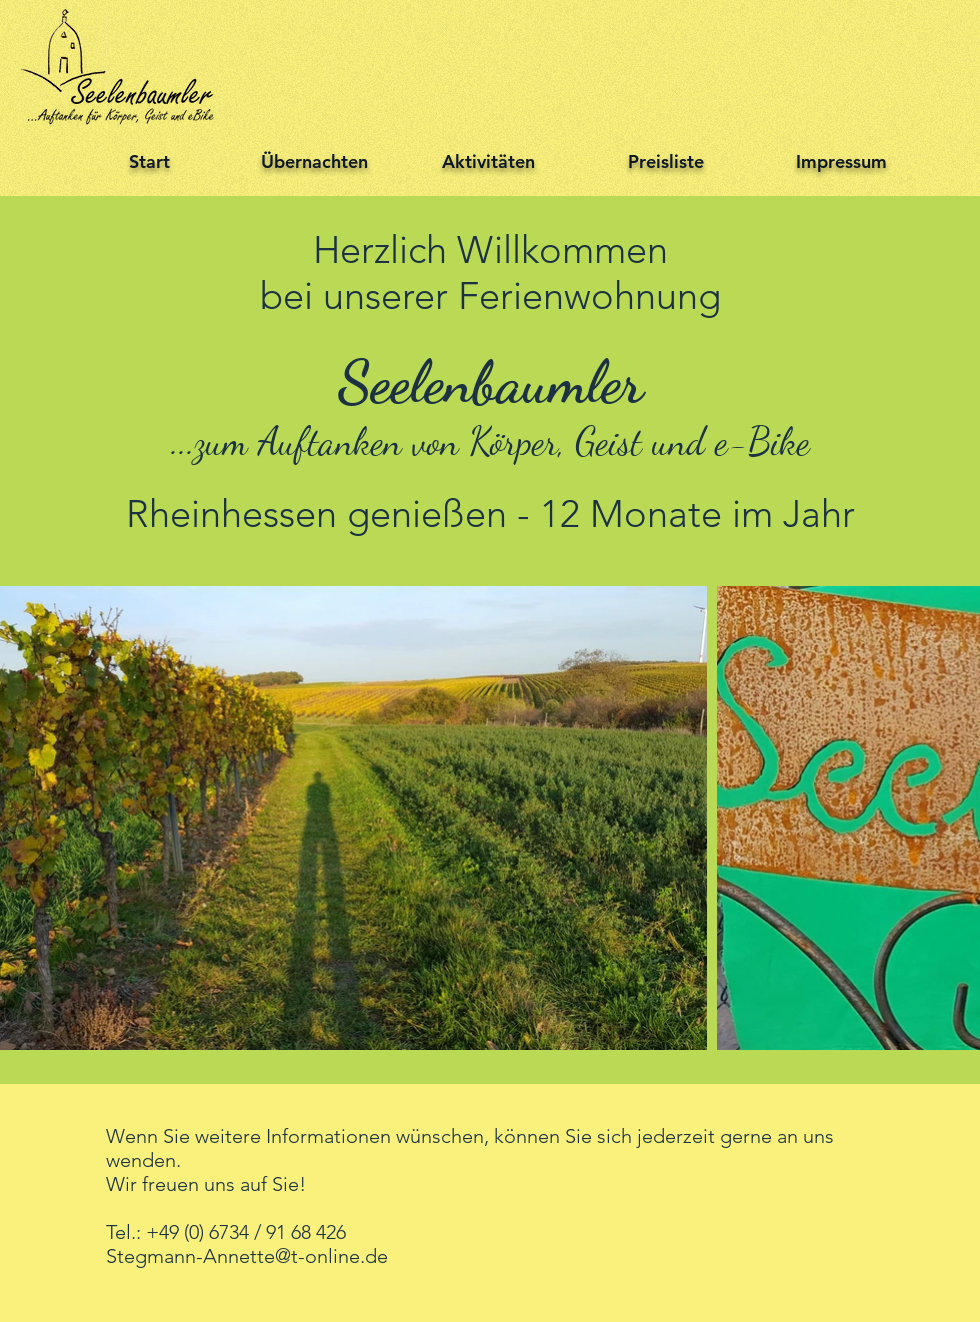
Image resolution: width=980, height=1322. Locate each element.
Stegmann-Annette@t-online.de (247, 1256)
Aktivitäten (488, 161)
